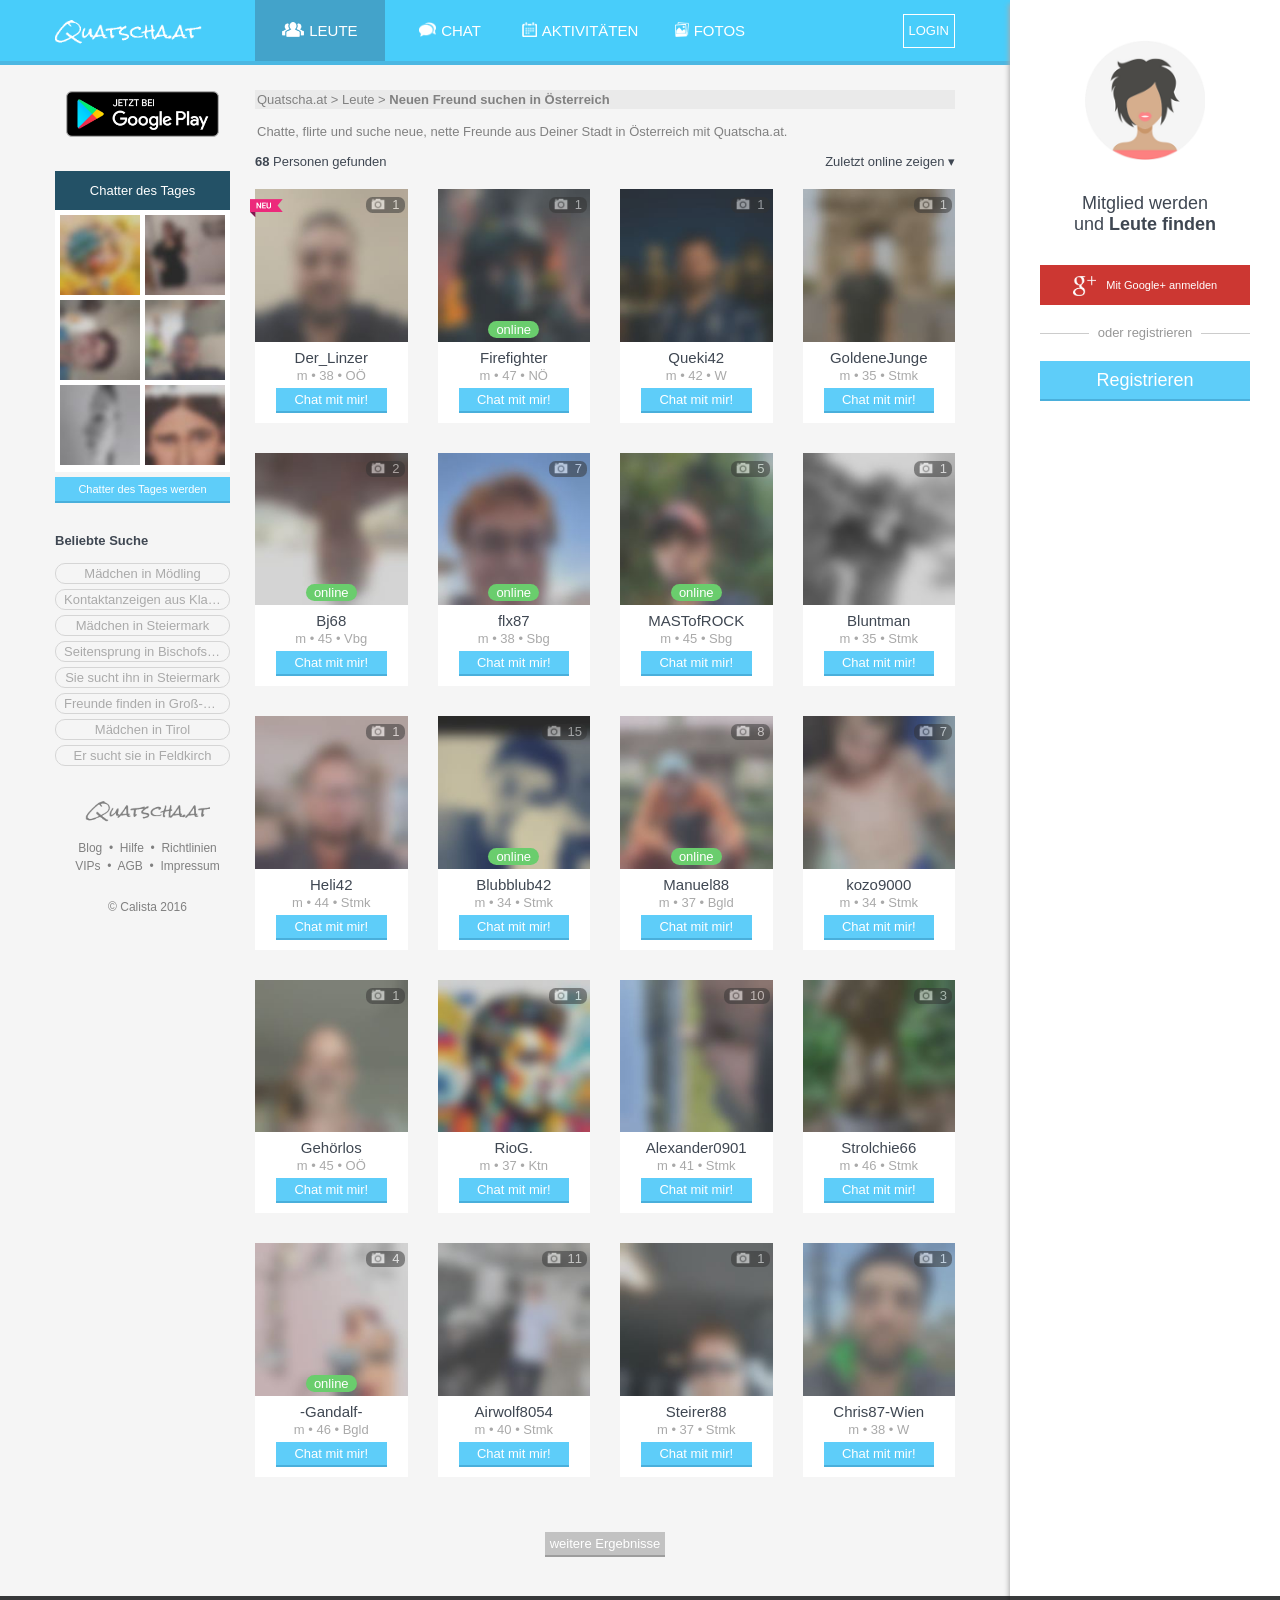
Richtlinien (188, 848)
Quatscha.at (292, 99)
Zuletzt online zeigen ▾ (890, 161)
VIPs (87, 866)
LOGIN (929, 30)
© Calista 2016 (147, 907)
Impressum (189, 866)
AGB (129, 866)
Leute (358, 99)
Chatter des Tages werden (142, 489)
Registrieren (1144, 380)
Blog (90, 848)
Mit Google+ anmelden (1145, 286)
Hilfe (132, 848)
